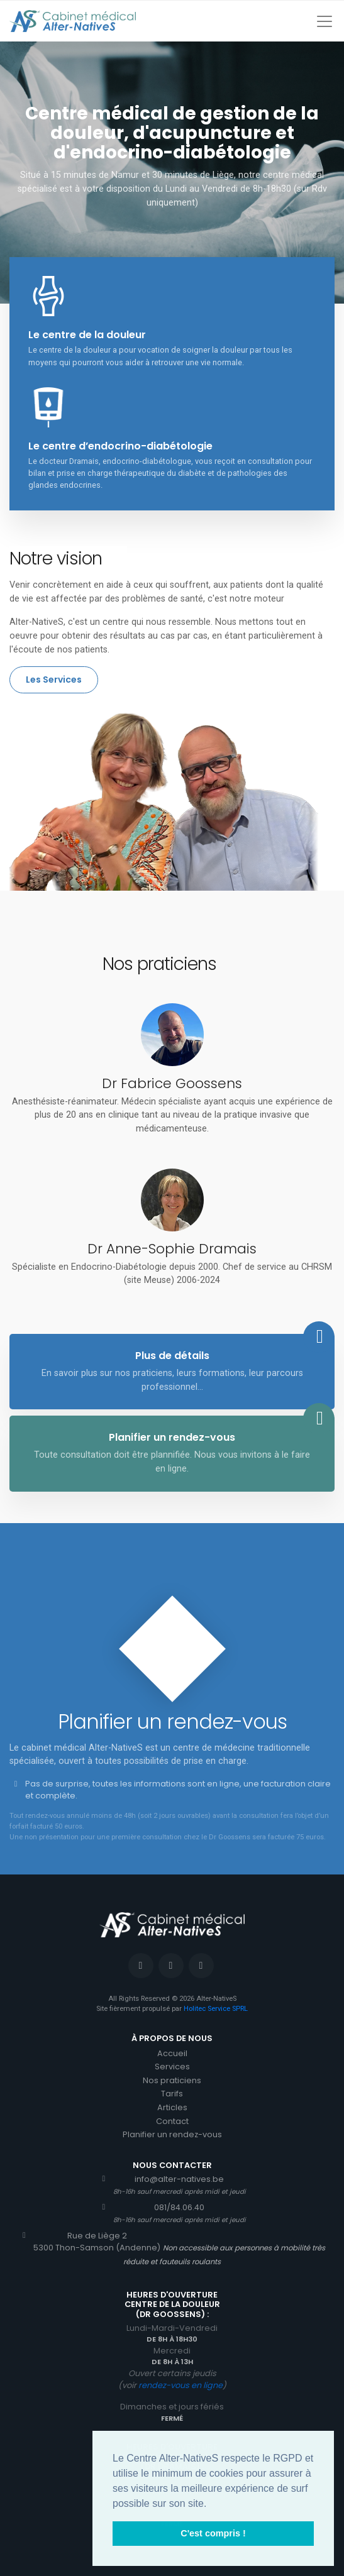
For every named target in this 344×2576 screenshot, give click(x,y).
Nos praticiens (172, 2080)
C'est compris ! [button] (212, 2533)
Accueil (172, 2053)
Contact (172, 2121)
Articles (172, 2107)
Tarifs (172, 2093)
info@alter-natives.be (172, 2185)
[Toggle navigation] (324, 21)
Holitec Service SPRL (216, 2009)
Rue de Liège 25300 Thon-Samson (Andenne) (89, 2241)
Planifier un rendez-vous (172, 2134)
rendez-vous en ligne (180, 2385)
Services (172, 2066)
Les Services (54, 679)
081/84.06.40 (172, 2213)
